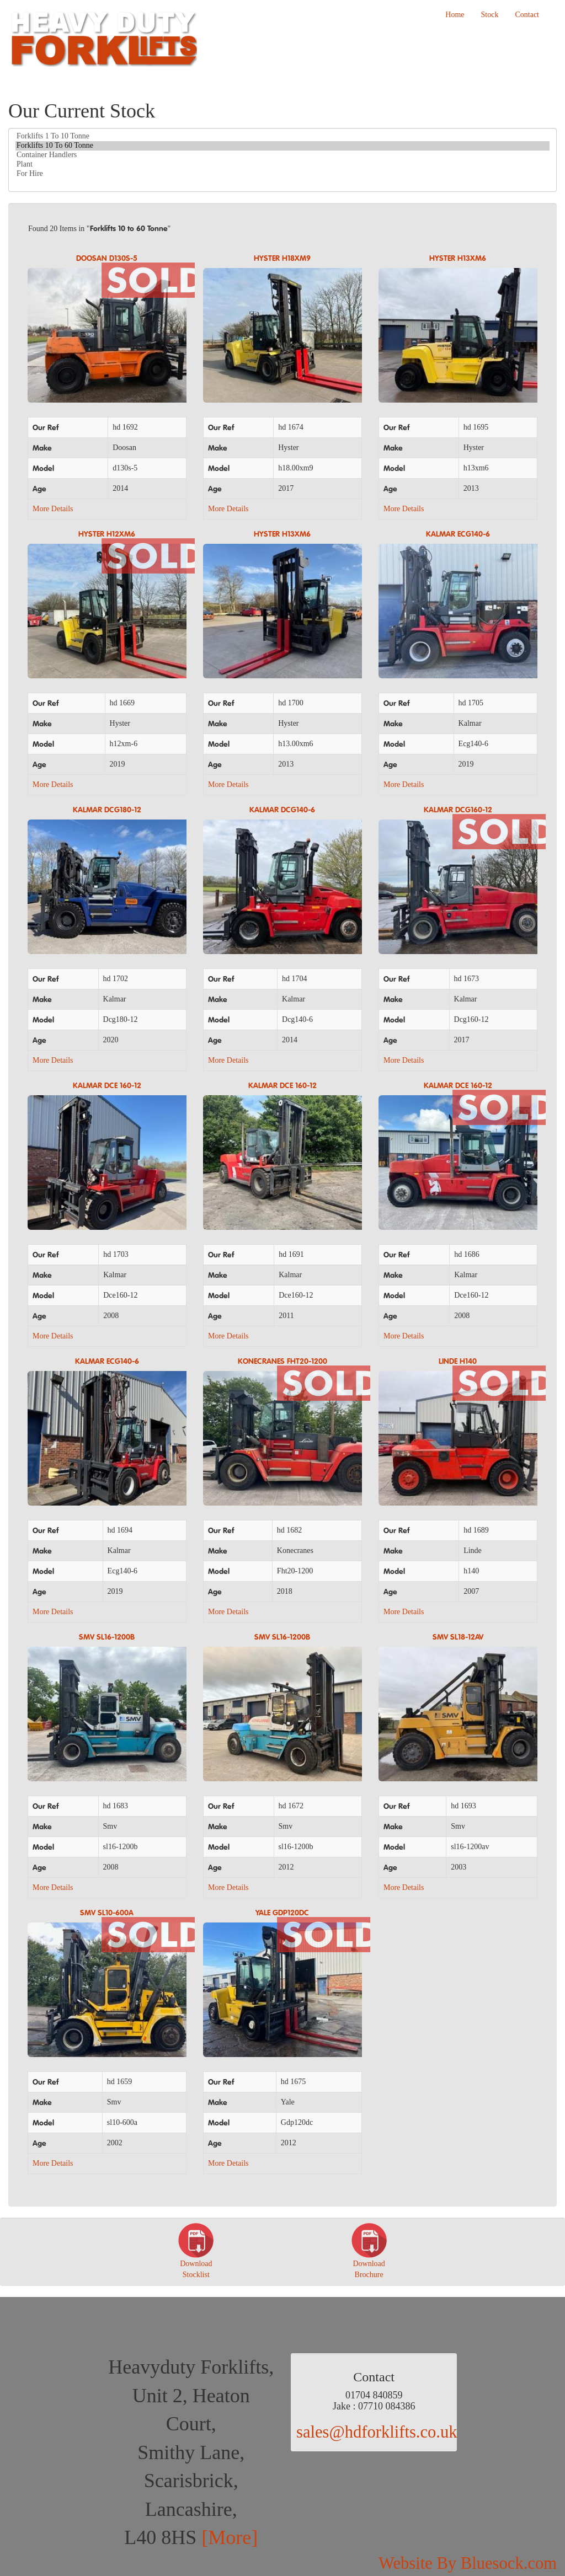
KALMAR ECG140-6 (458, 534)
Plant (282, 164)
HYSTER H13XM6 (457, 258)
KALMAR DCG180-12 (107, 810)
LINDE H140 (458, 1361)
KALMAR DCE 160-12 (107, 1085)
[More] (229, 2537)
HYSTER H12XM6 (106, 534)
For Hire (282, 174)
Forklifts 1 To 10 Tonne (282, 136)
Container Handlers (282, 155)
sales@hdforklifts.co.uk (376, 2432)
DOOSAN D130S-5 (106, 258)
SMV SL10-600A (107, 1913)
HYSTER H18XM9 (282, 258)
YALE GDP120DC (282, 1913)
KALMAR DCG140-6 (282, 810)
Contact (527, 14)
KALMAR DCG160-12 (458, 810)
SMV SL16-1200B (107, 1637)
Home (454, 14)
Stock (490, 14)
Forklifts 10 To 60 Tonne (282, 146)
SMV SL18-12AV (458, 1637)
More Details (53, 509)
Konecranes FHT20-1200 (282, 1361)
